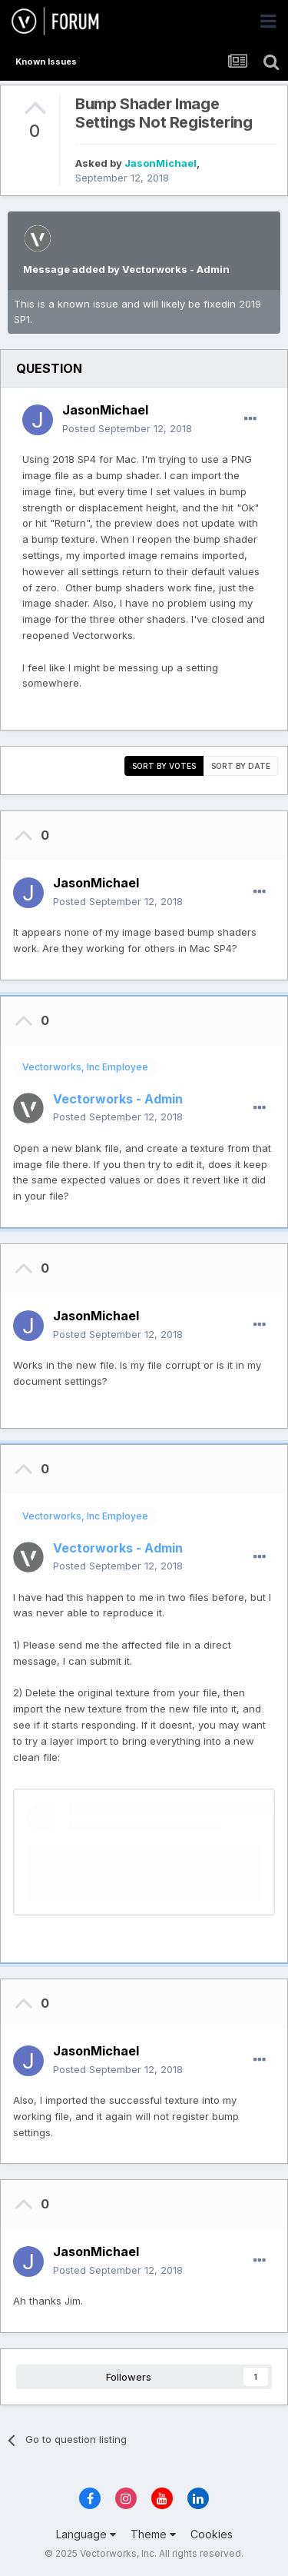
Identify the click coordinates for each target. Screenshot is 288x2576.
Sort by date (240, 765)
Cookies (211, 2534)
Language (86, 2534)
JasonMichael (160, 163)
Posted (127, 428)
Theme (153, 2534)
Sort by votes (164, 765)
